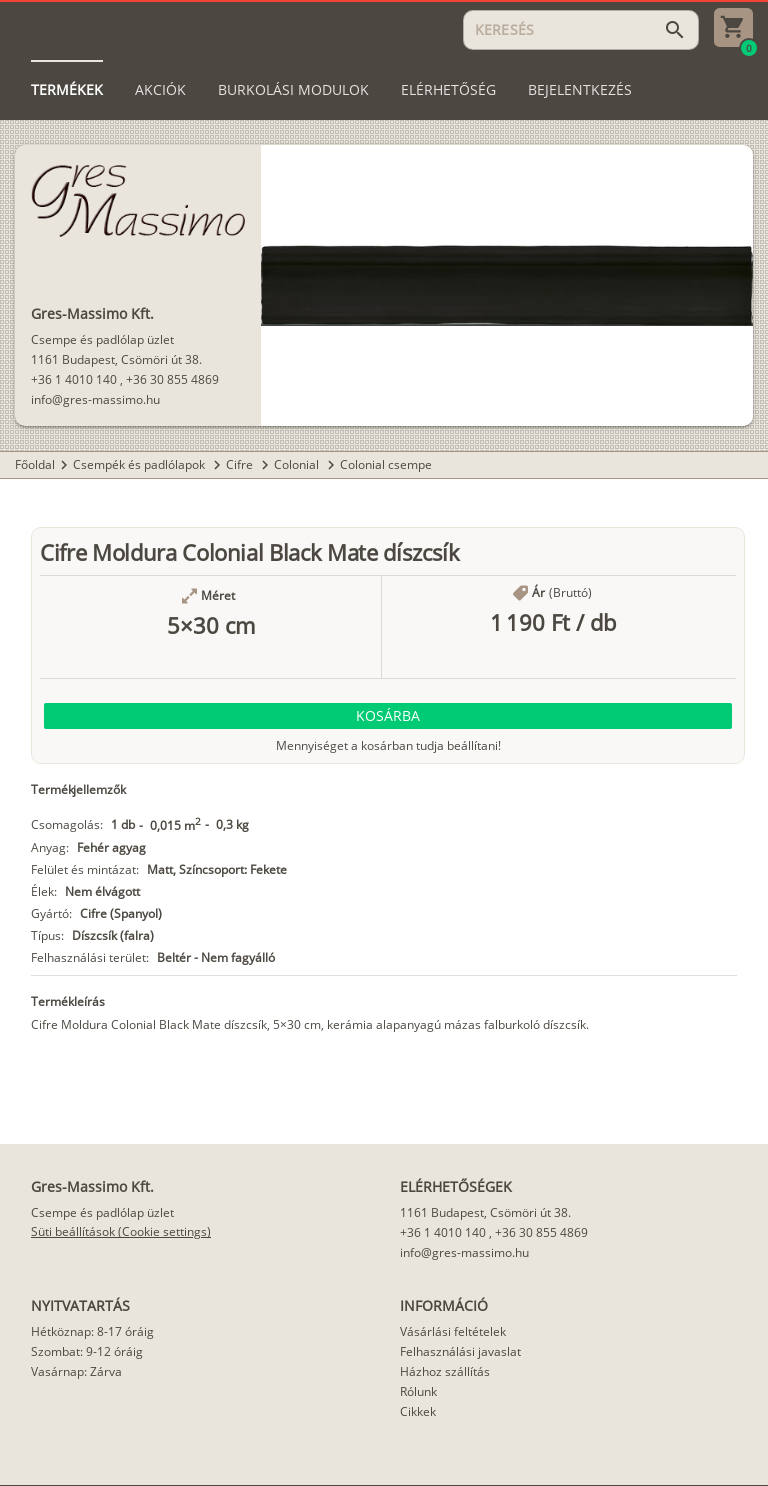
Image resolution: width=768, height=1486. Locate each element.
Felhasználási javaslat (460, 1351)
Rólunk (418, 1391)
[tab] (67, 90)
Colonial (298, 464)
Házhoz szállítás (445, 1371)
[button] (388, 716)
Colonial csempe (386, 464)
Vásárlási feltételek (453, 1331)
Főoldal (35, 464)
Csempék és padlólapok (140, 464)
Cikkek (418, 1411)
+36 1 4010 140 (74, 379)
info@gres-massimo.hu (95, 399)
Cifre (241, 464)
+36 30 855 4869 (172, 379)
